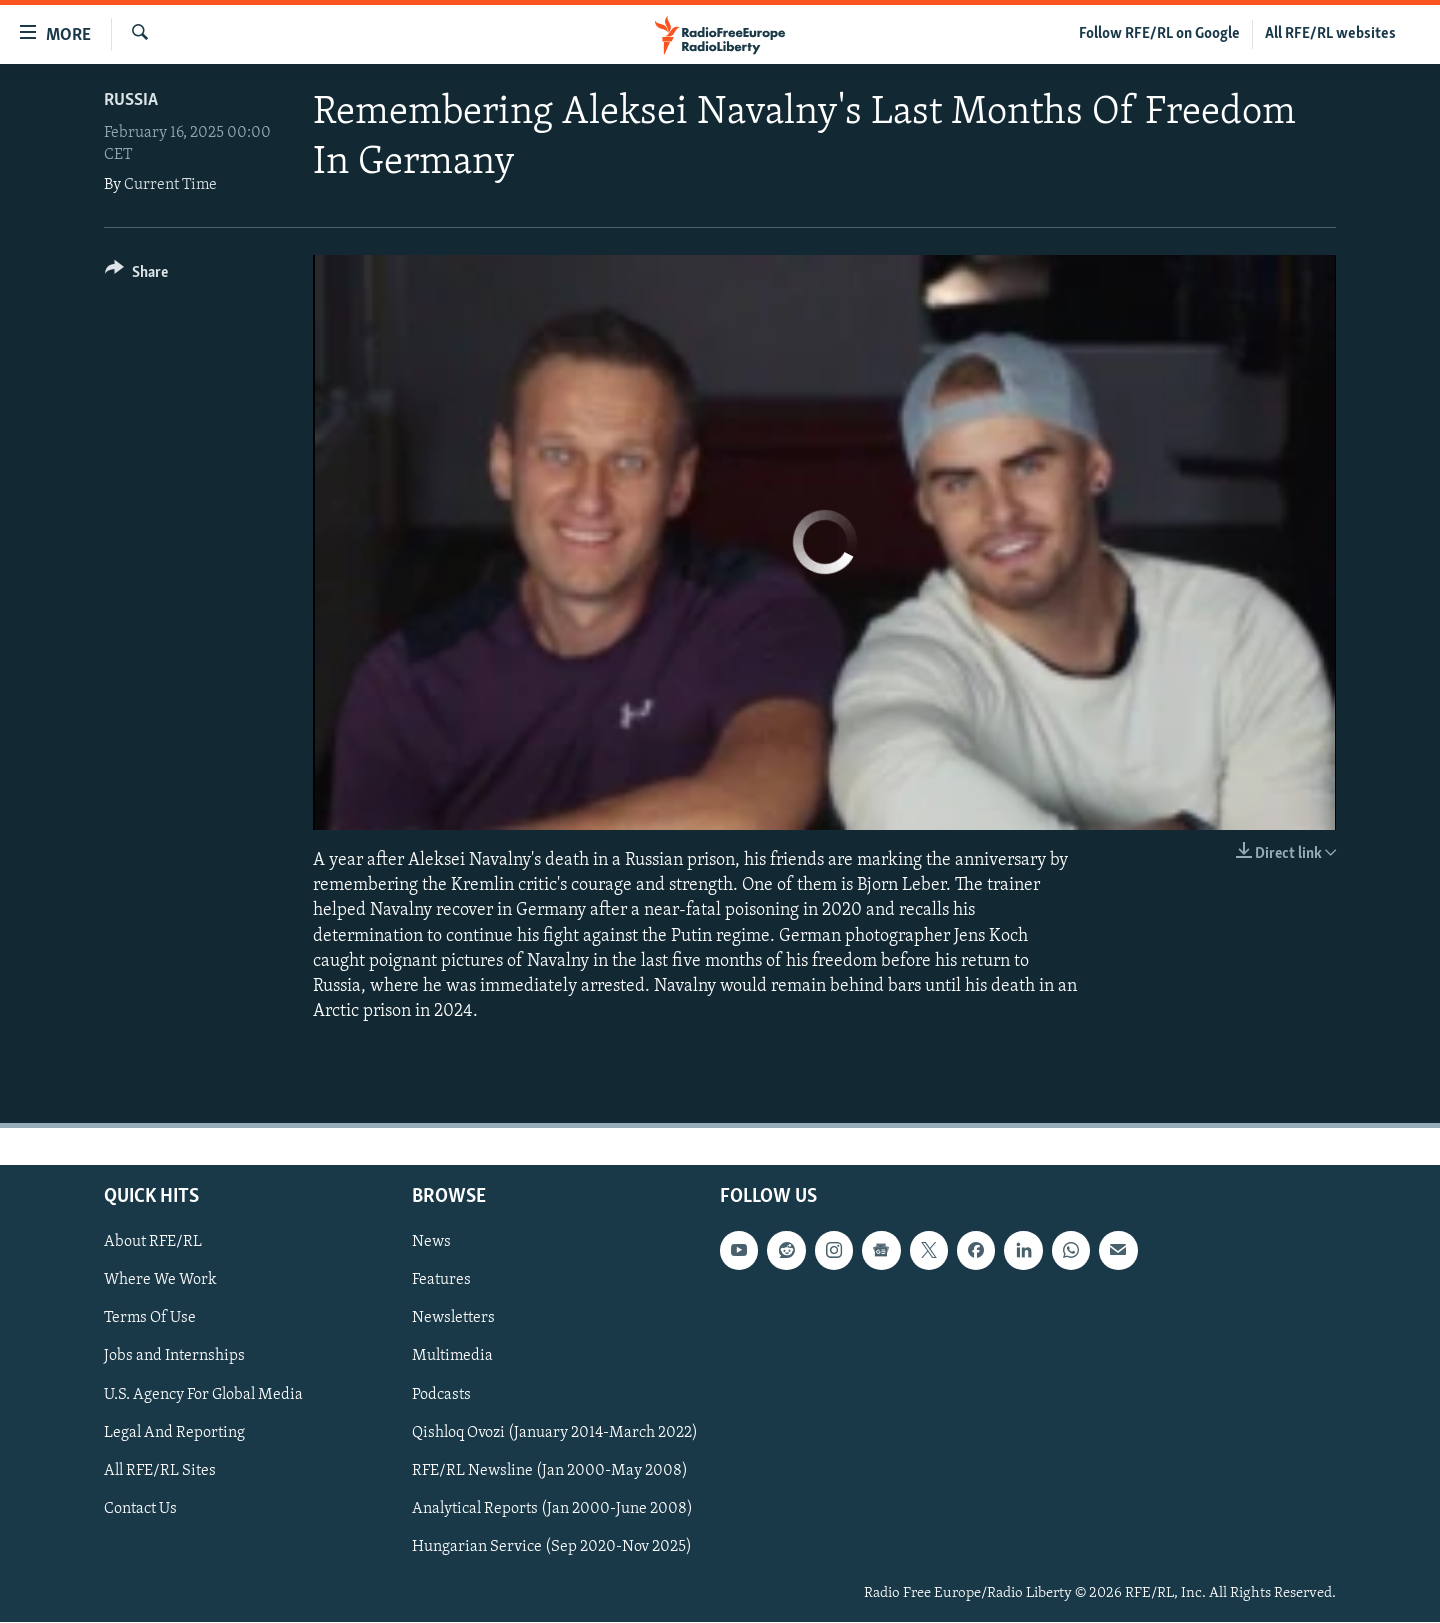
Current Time (170, 185)
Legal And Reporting (174, 1433)
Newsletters (453, 1319)
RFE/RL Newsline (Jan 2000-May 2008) (550, 1471)
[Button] (136, 275)
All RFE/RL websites (1330, 34)
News (431, 1243)
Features (441, 1281)
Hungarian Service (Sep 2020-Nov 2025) (552, 1547)
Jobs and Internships (174, 1357)
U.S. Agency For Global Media (203, 1395)
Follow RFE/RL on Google (1159, 34)
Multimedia (452, 1357)
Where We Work (160, 1281)
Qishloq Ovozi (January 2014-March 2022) (555, 1433)
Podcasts (441, 1395)
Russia (131, 100)
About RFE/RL (153, 1243)
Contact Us (140, 1509)
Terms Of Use (150, 1319)
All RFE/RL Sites (160, 1471)
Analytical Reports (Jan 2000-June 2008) (552, 1509)
